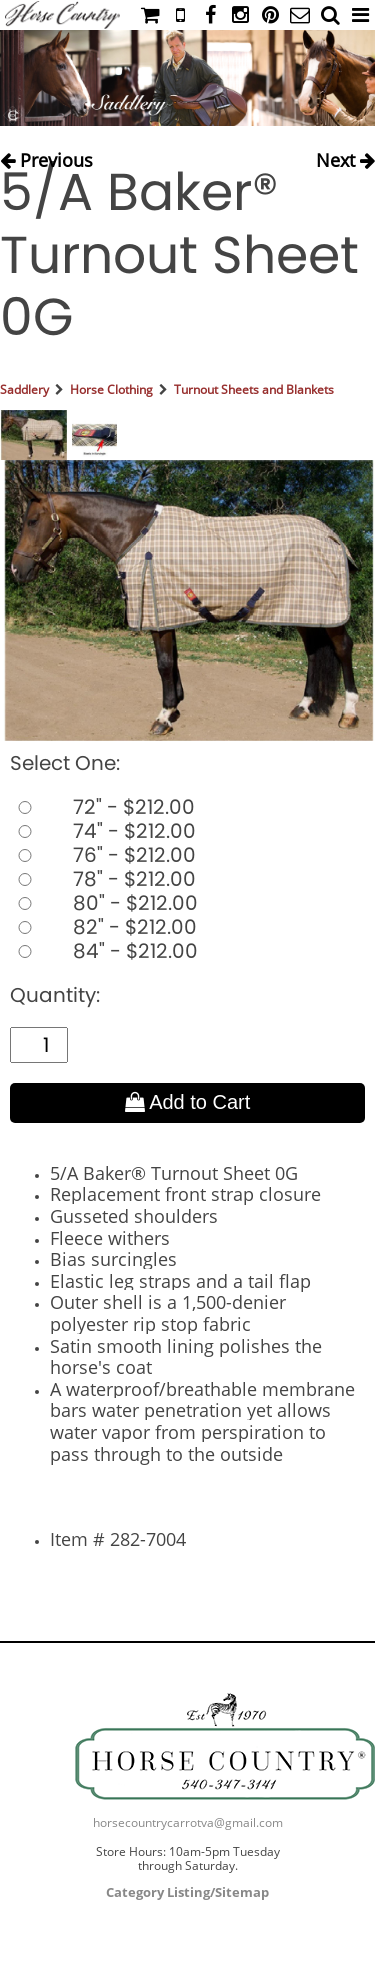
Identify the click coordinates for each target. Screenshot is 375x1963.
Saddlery (24, 389)
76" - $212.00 (103, 855)
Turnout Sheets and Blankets (254, 389)
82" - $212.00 (103, 927)
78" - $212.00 (103, 879)
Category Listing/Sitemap (187, 1892)
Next (345, 155)
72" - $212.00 (102, 807)
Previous (46, 155)
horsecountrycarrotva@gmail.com (188, 1822)
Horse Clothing (111, 389)
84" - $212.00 (104, 951)
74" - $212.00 (103, 831)
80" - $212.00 (104, 903)
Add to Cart (188, 1102)
